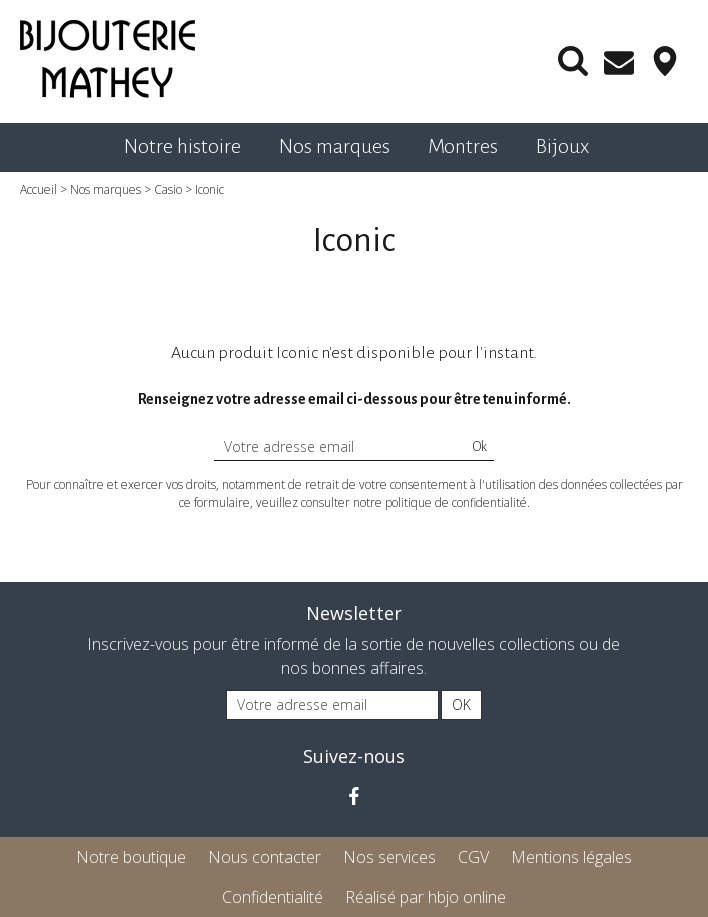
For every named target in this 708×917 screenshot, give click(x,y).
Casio (168, 189)
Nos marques (334, 146)
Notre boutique (131, 857)
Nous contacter (264, 857)
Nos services (389, 857)
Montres (463, 146)
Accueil (38, 189)
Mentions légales (571, 857)
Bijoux (562, 146)
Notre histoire (182, 146)
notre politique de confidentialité (440, 502)
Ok (480, 447)
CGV (473, 857)
